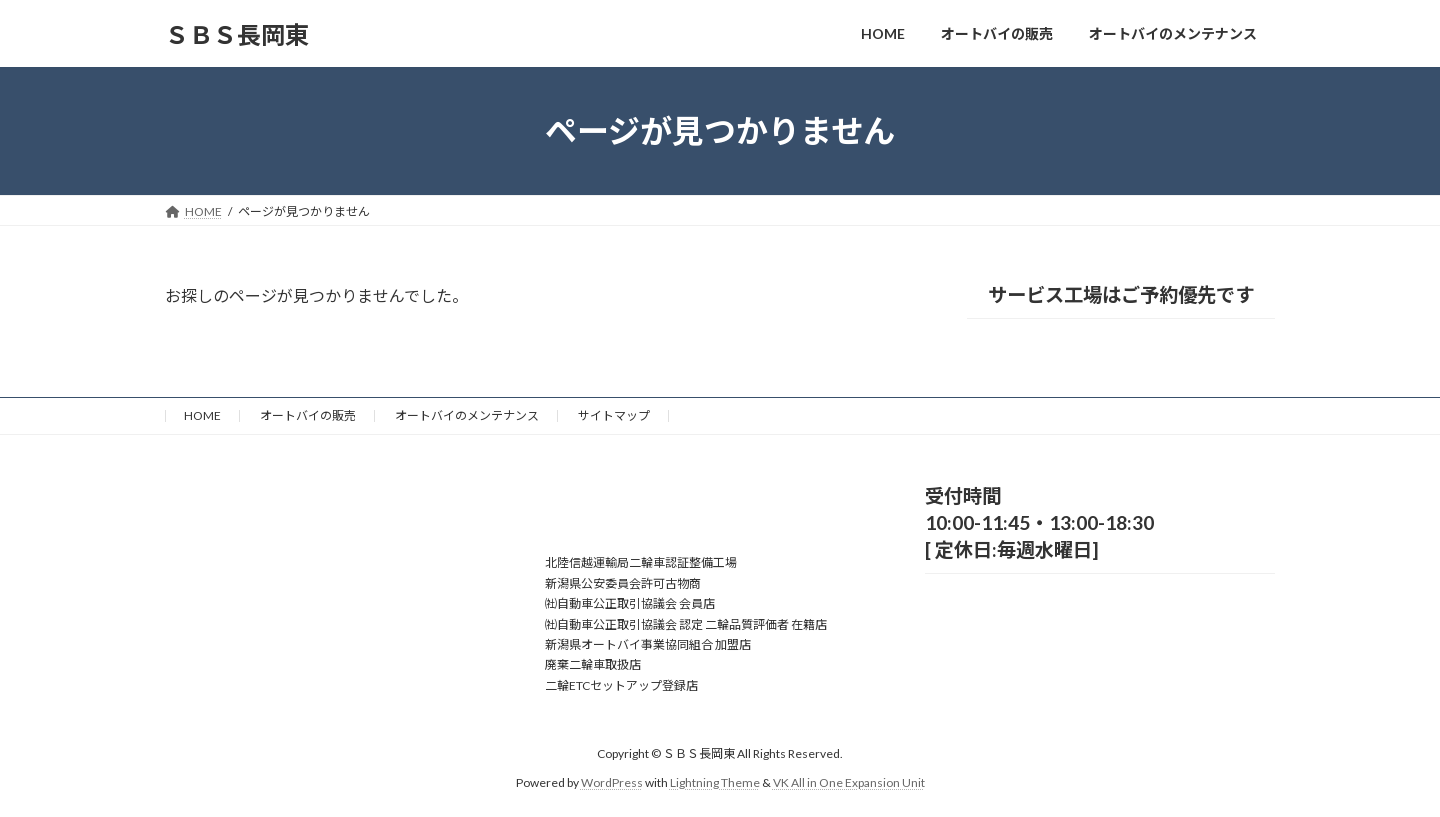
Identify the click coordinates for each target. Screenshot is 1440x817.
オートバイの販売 (308, 415)
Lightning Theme (715, 782)
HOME (202, 415)
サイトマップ (614, 415)
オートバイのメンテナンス (467, 415)
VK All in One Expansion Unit (849, 782)
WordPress (612, 782)
